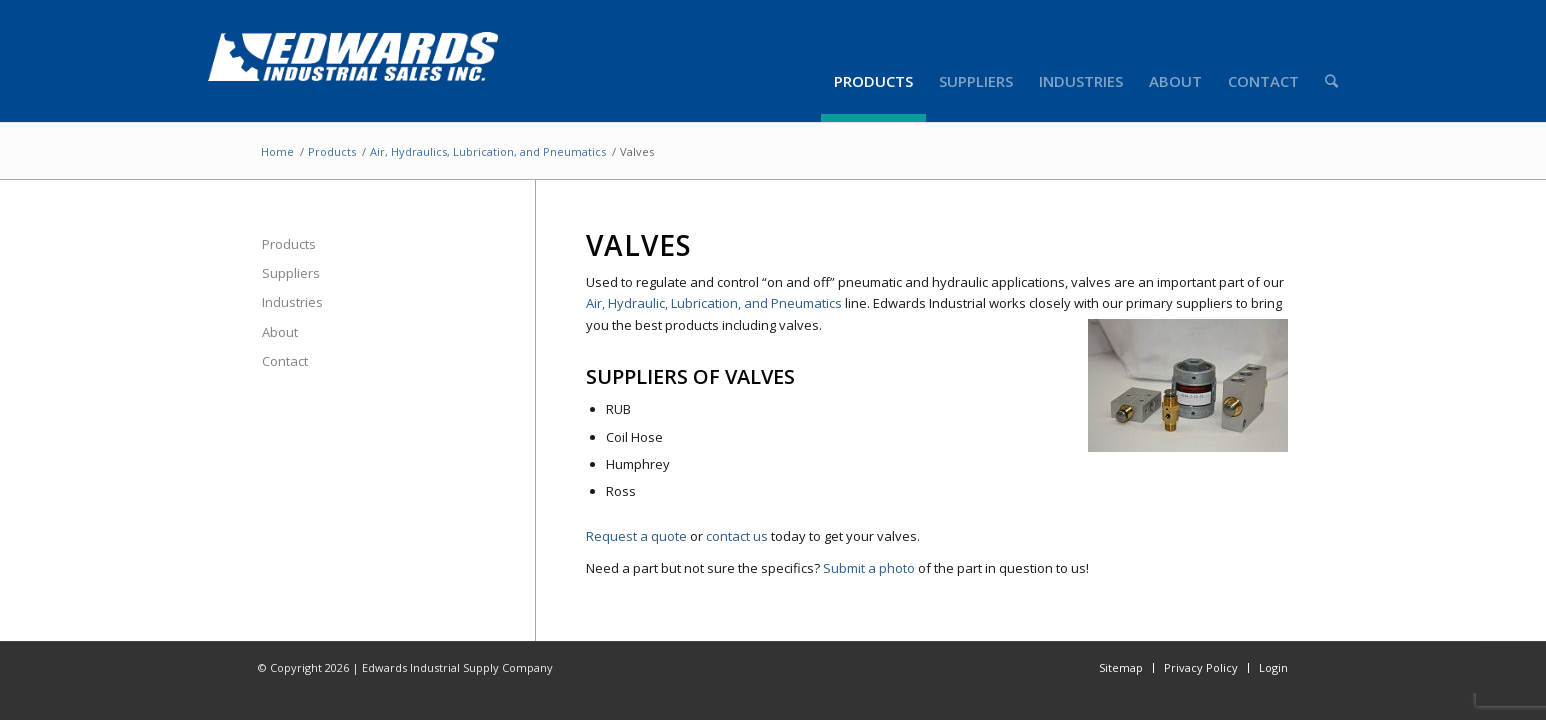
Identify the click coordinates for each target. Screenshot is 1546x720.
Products (332, 151)
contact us (737, 536)
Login (1273, 667)
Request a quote (636, 536)
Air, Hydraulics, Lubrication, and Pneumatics (488, 151)
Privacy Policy (1201, 667)
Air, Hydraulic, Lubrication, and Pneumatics (714, 303)
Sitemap (1121, 667)
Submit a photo (869, 568)
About (280, 332)
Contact (285, 361)
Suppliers (291, 273)
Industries (292, 302)
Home (277, 151)
